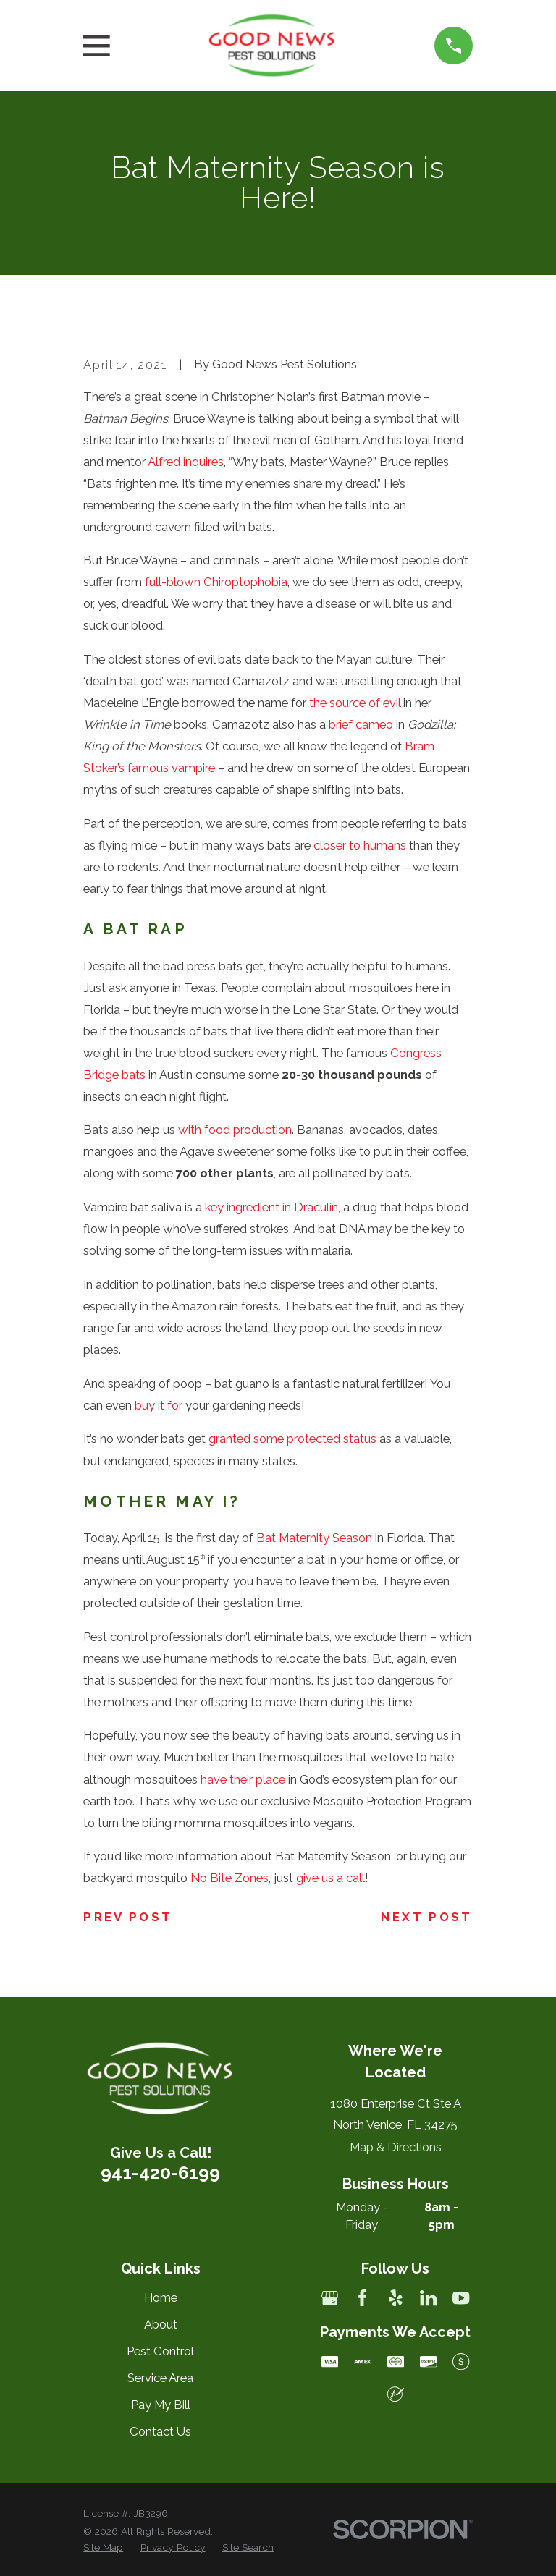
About (160, 2324)
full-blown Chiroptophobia (216, 582)
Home (160, 2297)
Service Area (160, 2377)
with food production (235, 1129)
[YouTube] (460, 2297)
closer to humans (359, 845)
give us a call (330, 1877)
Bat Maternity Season (314, 1537)
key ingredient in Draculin (271, 1207)
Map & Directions (396, 2147)
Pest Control (160, 2351)
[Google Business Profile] (329, 2297)
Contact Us (160, 2431)
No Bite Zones (229, 1877)
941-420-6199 (160, 2172)
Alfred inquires (186, 461)
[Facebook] (362, 2297)
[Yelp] (395, 2297)
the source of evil (354, 702)
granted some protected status (292, 1438)
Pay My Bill (160, 2404)
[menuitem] (103, 2547)
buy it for (158, 1405)
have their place (243, 1779)
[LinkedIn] (428, 2297)
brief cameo (361, 724)
